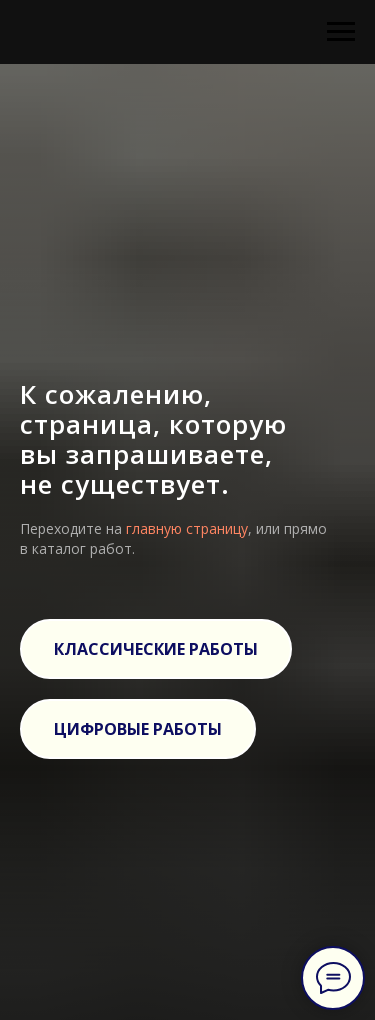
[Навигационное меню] (341, 32)
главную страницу (187, 528)
